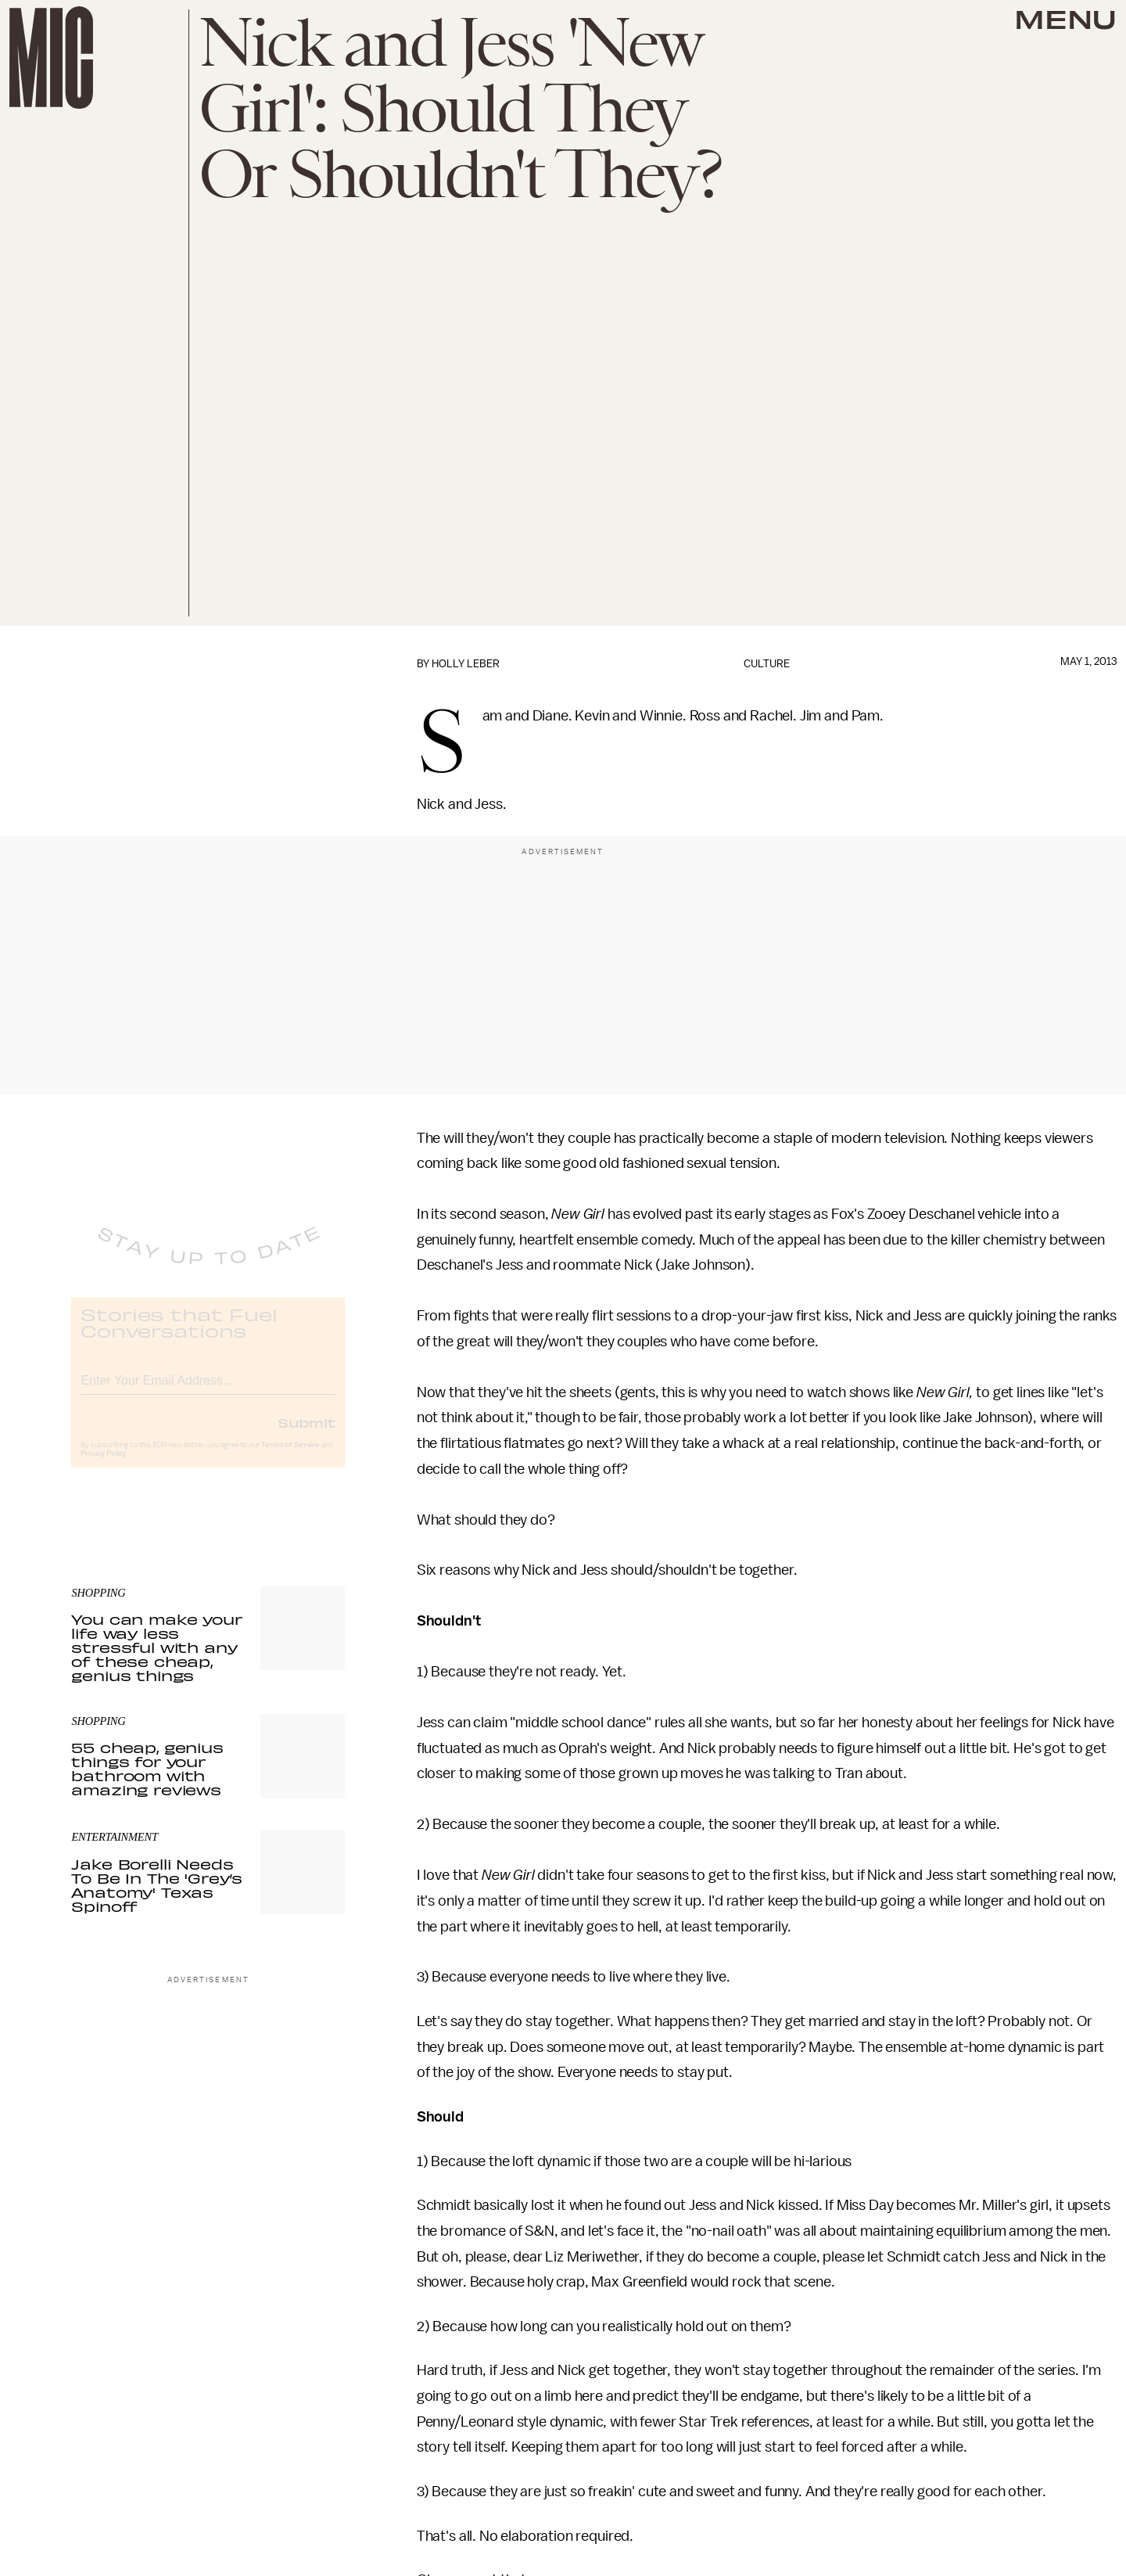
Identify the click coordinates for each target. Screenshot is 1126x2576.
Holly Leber (466, 664)
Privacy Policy (103, 1467)
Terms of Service (290, 1458)
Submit (306, 1435)
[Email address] (208, 1391)
